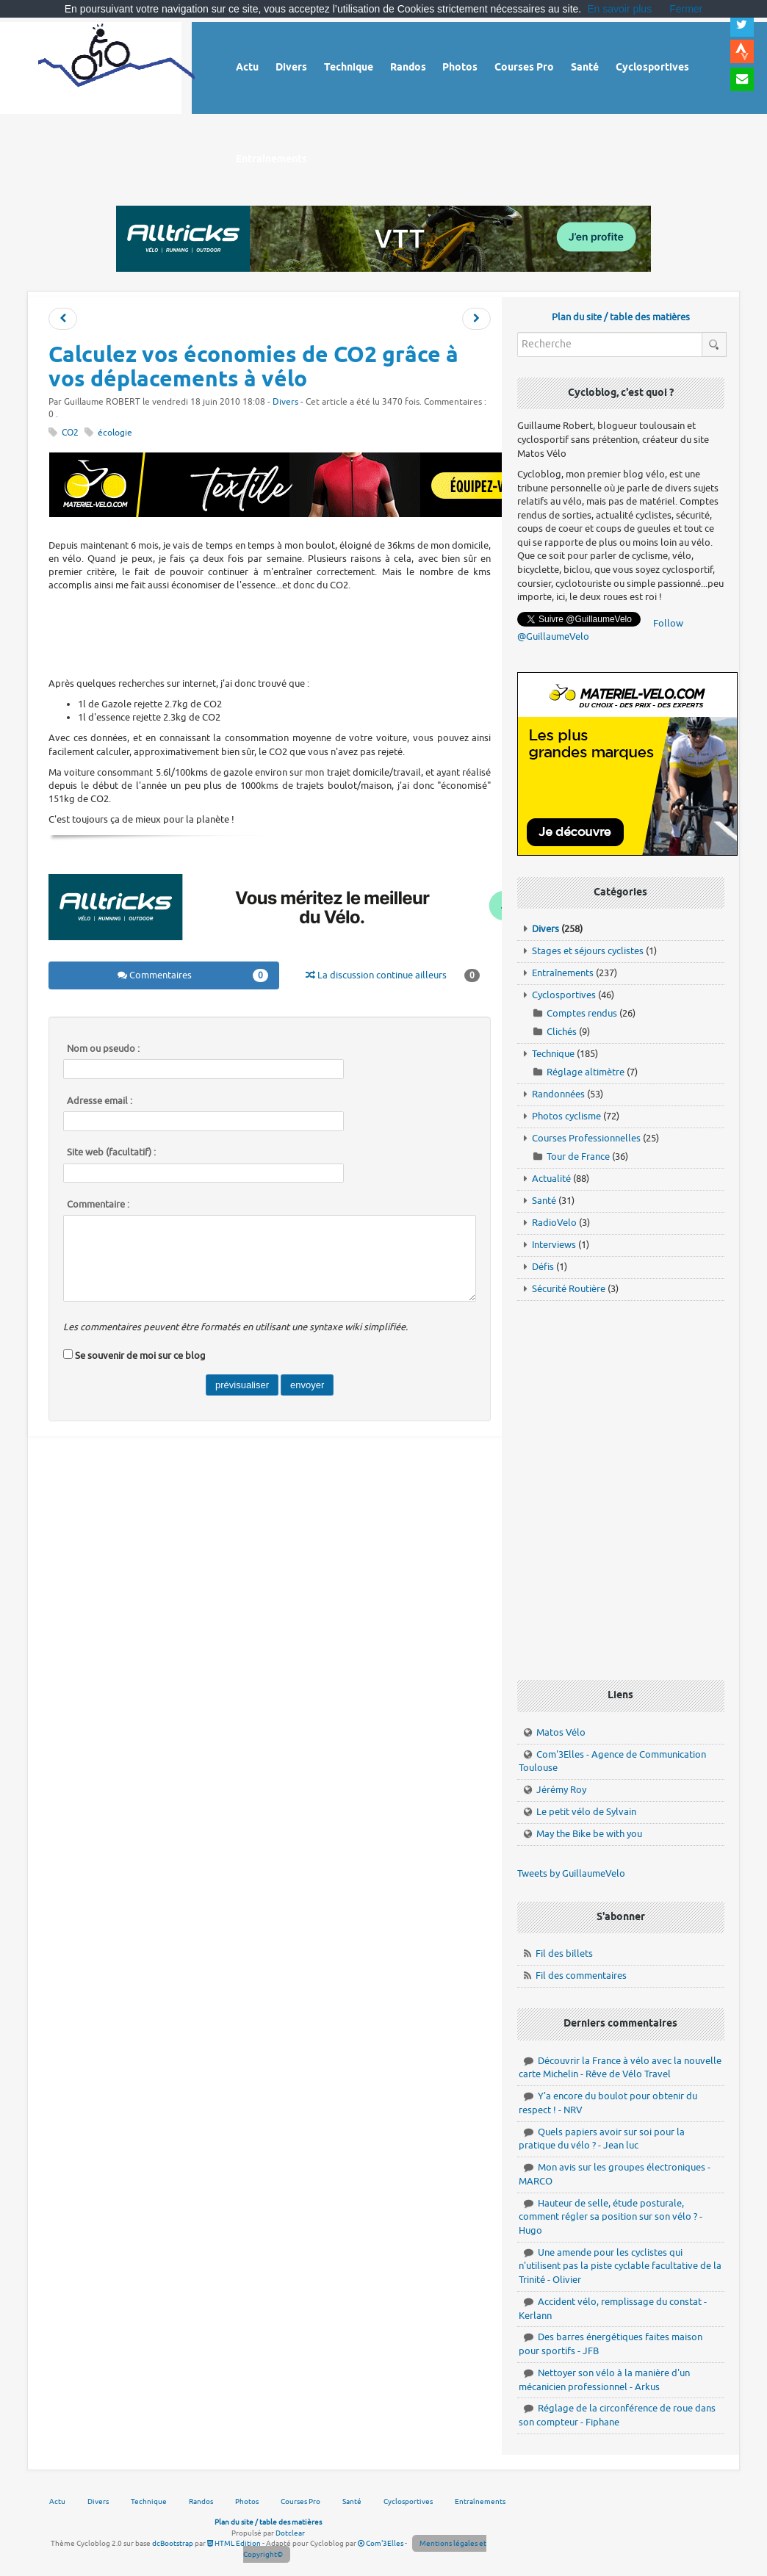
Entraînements (563, 973)
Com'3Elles (380, 2543)
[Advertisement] (315, 632)
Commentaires (192, 975)
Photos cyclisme (566, 1116)
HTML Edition (234, 2543)
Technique (553, 1053)
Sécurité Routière (568, 1288)
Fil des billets (564, 1953)
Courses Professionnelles (586, 1138)
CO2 (70, 433)
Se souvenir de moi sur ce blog (140, 1355)
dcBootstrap (172, 2543)
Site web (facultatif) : (111, 1152)
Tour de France (578, 1156)
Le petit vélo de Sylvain (586, 1811)
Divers (285, 402)
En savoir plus (619, 9)
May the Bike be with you (589, 1834)
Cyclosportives (564, 995)
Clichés (562, 1031)
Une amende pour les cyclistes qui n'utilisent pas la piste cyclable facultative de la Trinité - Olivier (620, 2266)
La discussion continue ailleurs (393, 975)
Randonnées (558, 1094)
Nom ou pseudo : (103, 1049)
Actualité (551, 1178)
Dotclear (290, 2533)
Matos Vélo (561, 1732)
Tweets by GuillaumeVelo (571, 1873)
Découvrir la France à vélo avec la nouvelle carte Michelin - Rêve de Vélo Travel (620, 2067)
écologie (115, 433)
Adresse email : (99, 1101)
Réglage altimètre (585, 1072)
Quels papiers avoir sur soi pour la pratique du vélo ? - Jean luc (602, 2139)
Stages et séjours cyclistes (588, 951)
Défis (543, 1266)
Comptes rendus (582, 1013)
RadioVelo (554, 1222)
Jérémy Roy (561, 1789)
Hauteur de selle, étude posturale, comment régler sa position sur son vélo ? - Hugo (610, 2217)
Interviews (554, 1244)
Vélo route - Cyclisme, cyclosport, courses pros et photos (116, 66)
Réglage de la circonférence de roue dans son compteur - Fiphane (617, 2415)
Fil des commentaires (581, 1975)
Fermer (685, 9)
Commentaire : (98, 1205)
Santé (544, 1200)
